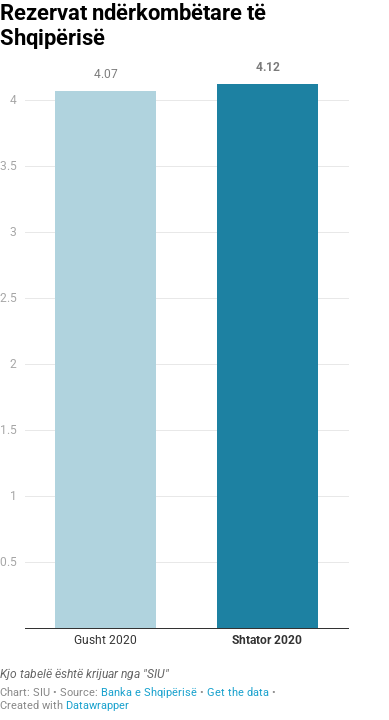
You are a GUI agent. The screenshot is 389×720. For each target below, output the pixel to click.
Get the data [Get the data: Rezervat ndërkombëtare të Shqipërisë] (238, 692)
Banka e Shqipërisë (149, 692)
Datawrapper (97, 705)
